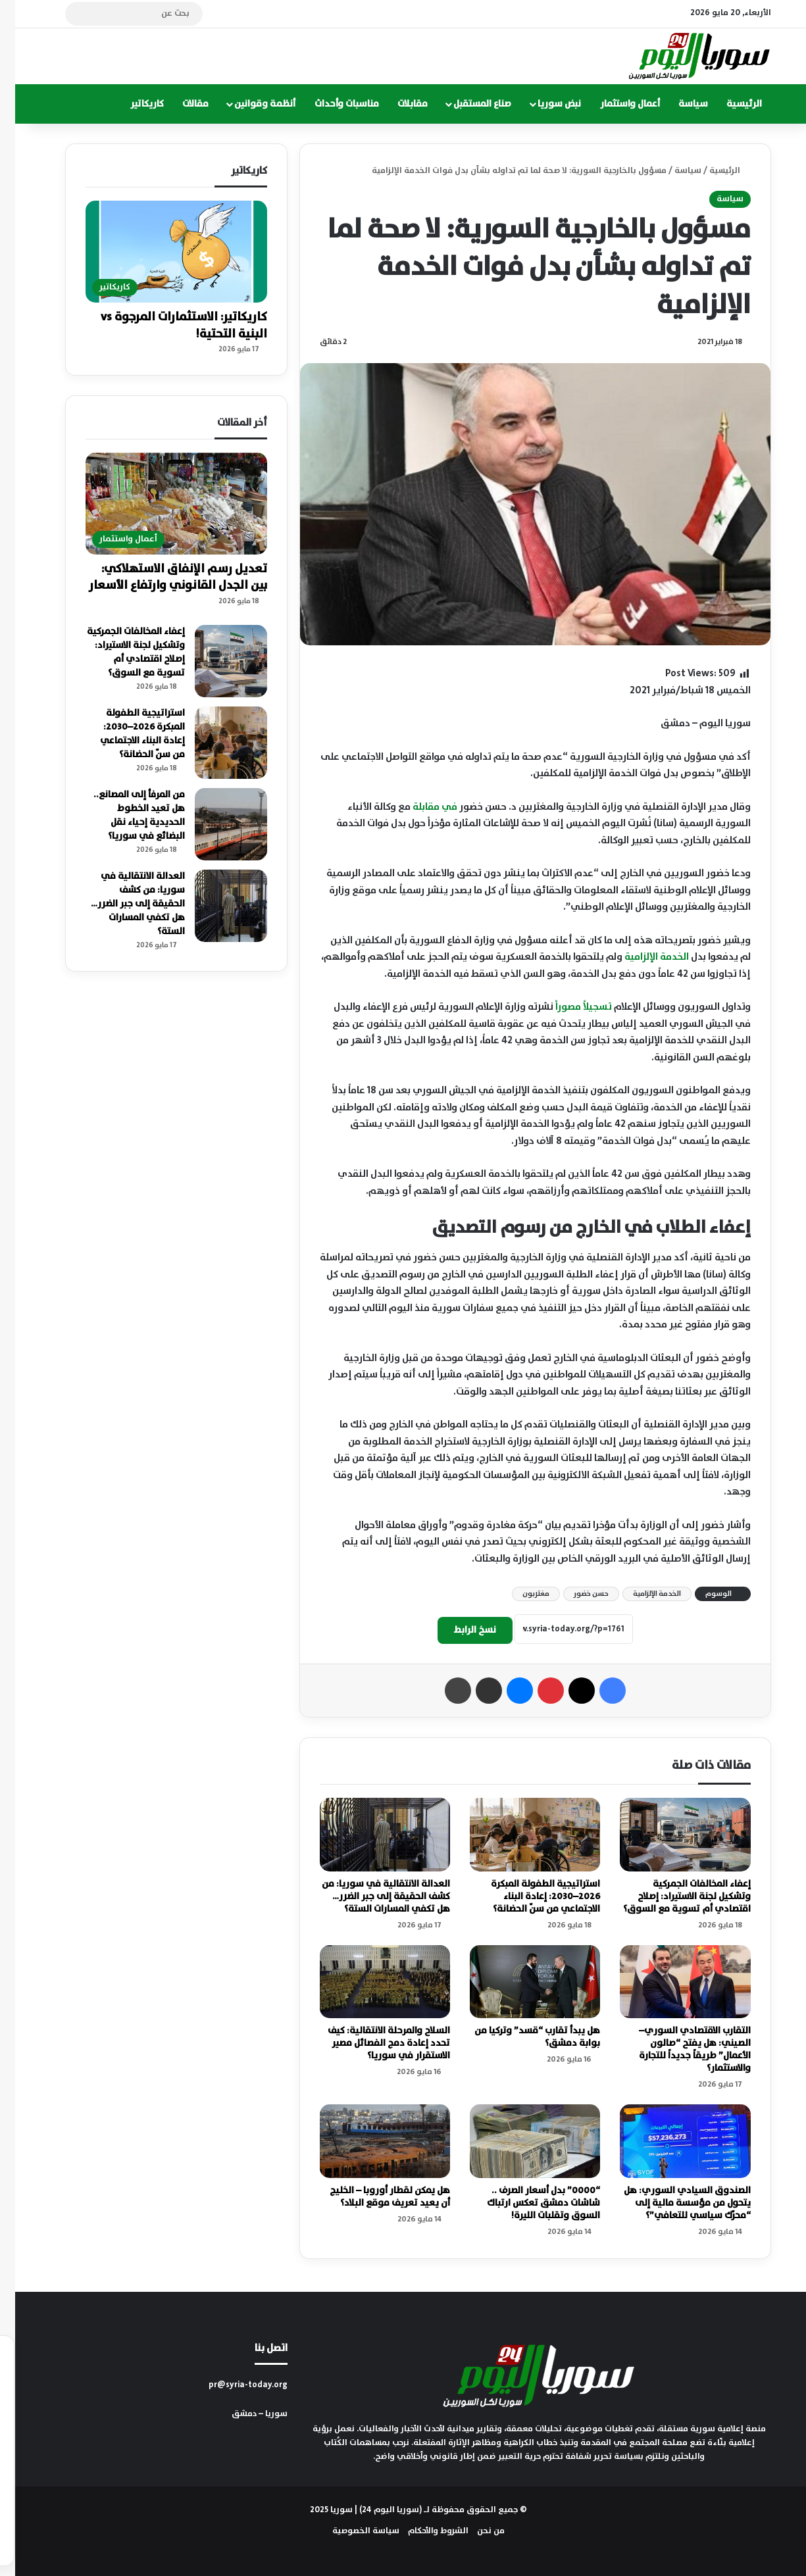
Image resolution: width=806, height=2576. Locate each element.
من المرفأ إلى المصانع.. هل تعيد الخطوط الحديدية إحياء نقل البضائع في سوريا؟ (124, 815)
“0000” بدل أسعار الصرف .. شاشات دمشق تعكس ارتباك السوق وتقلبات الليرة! (528, 2203)
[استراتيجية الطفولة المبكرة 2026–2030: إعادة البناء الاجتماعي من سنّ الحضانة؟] (520, 1834)
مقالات (180, 104)
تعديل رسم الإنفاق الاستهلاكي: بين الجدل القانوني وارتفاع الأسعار (163, 577)
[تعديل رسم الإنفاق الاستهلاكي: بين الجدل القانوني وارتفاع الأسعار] (160, 504)
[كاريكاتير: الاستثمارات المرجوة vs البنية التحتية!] (160, 252)
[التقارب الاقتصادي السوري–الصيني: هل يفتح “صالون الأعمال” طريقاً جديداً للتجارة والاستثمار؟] (670, 1982)
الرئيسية (729, 104)
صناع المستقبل (467, 104)
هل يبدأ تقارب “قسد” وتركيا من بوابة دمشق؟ (522, 2036)
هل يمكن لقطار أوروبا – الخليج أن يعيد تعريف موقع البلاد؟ (375, 2196)
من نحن (476, 2531)
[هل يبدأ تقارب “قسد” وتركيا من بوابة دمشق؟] (520, 1982)
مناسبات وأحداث (331, 104)
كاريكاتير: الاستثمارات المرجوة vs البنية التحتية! (169, 325)
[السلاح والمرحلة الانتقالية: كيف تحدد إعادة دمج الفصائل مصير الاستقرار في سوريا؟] (370, 1982)
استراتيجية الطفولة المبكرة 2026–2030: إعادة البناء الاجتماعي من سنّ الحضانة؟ (530, 1896)
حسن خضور (576, 1594)
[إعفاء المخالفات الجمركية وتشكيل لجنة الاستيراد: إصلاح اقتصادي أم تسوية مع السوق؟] (670, 1834)
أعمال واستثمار (615, 104)
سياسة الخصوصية (350, 2531)
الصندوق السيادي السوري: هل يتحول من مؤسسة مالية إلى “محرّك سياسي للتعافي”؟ (672, 2203)
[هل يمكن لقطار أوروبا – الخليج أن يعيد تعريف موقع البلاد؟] (370, 2141)
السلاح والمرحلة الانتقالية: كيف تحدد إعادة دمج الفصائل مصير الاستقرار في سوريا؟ (374, 2043)
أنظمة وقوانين (249, 104)
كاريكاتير (132, 104)
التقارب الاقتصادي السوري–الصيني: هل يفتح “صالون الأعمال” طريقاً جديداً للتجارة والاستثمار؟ (680, 2049)
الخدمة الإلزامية (641, 957)
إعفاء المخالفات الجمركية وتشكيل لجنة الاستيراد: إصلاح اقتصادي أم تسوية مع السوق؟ (672, 1896)
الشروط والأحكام (423, 2531)
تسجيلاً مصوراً (568, 1007)
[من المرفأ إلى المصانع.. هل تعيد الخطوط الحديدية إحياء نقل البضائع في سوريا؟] (216, 824)
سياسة (678, 104)
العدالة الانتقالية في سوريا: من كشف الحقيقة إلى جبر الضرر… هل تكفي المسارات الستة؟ (371, 1896)
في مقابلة (419, 807)
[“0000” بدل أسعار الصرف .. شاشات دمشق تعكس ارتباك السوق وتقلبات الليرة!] (520, 2141)
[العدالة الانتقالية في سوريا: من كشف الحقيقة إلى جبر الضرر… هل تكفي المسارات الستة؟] (370, 1834)
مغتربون (520, 1594)
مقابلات (397, 104)
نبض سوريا (544, 104)
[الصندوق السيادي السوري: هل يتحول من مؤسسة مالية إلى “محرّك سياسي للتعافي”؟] (670, 2141)
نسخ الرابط (460, 1630)
